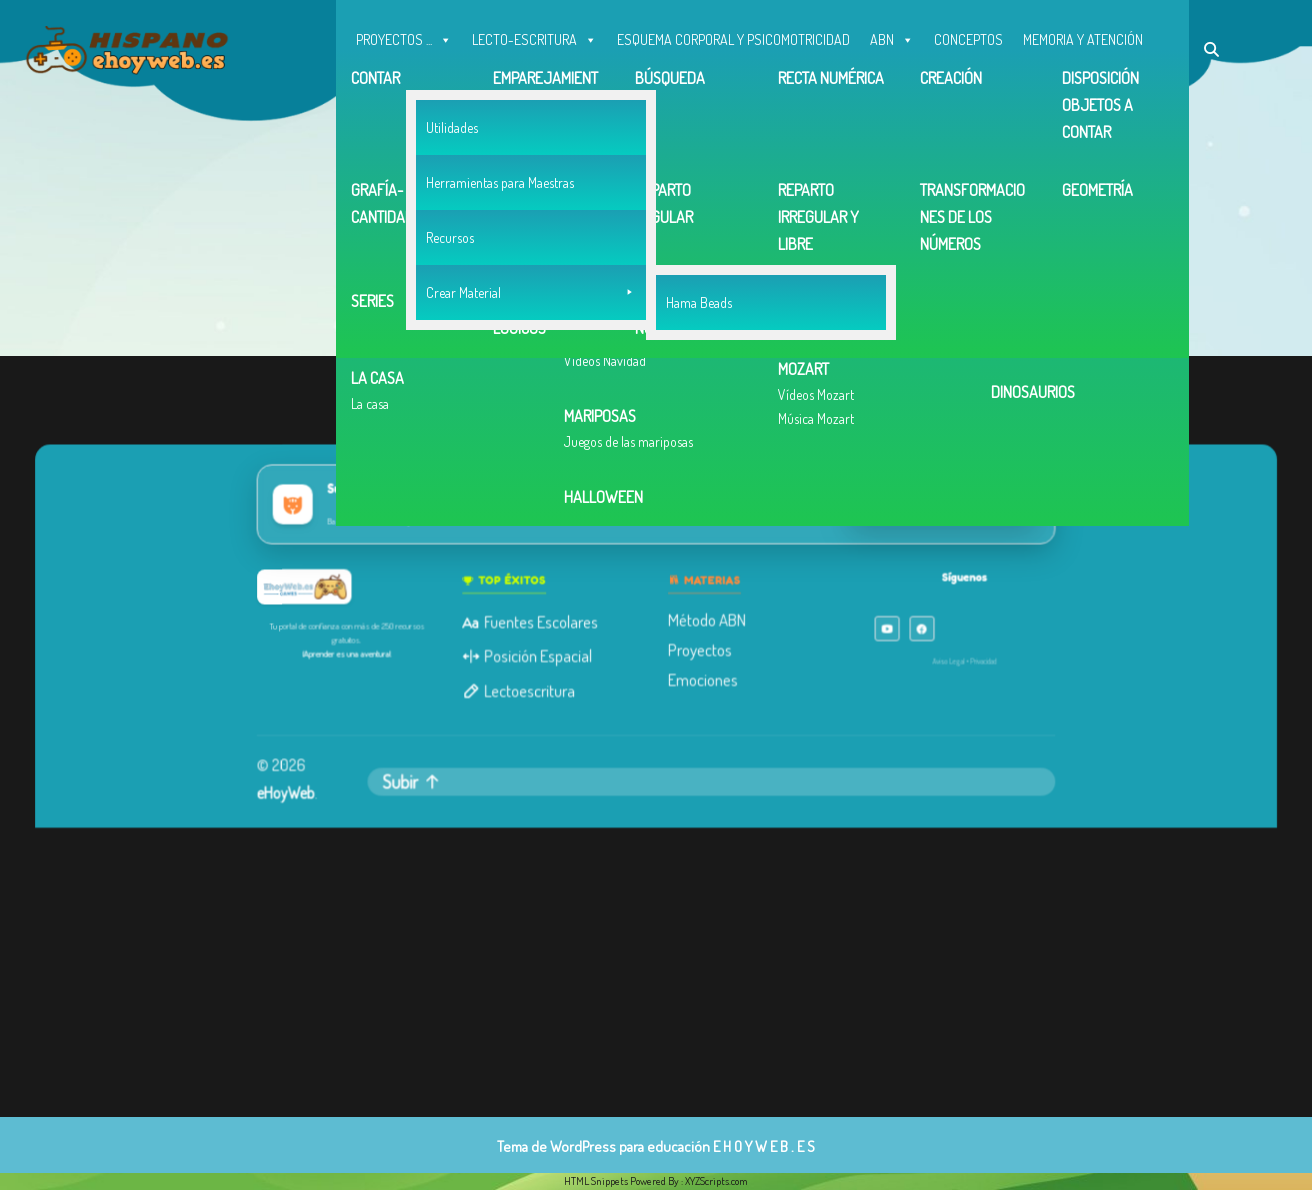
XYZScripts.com (716, 1181)
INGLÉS (376, 79)
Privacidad (972, 660)
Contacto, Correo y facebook (571, 79)
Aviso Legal (938, 660)
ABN (892, 35)
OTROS (445, 75)
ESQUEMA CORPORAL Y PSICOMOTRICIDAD (733, 39)
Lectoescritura (523, 689)
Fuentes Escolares (534, 622)
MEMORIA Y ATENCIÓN (1083, 39)
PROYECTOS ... (404, 35)
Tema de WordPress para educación (603, 1146)
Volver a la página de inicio (640, 301)
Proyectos (699, 649)
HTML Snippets (596, 1181)
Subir (421, 776)
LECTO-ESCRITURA (534, 35)
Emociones (701, 678)
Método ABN (705, 620)
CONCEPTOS (968, 39)
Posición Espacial (531, 655)
